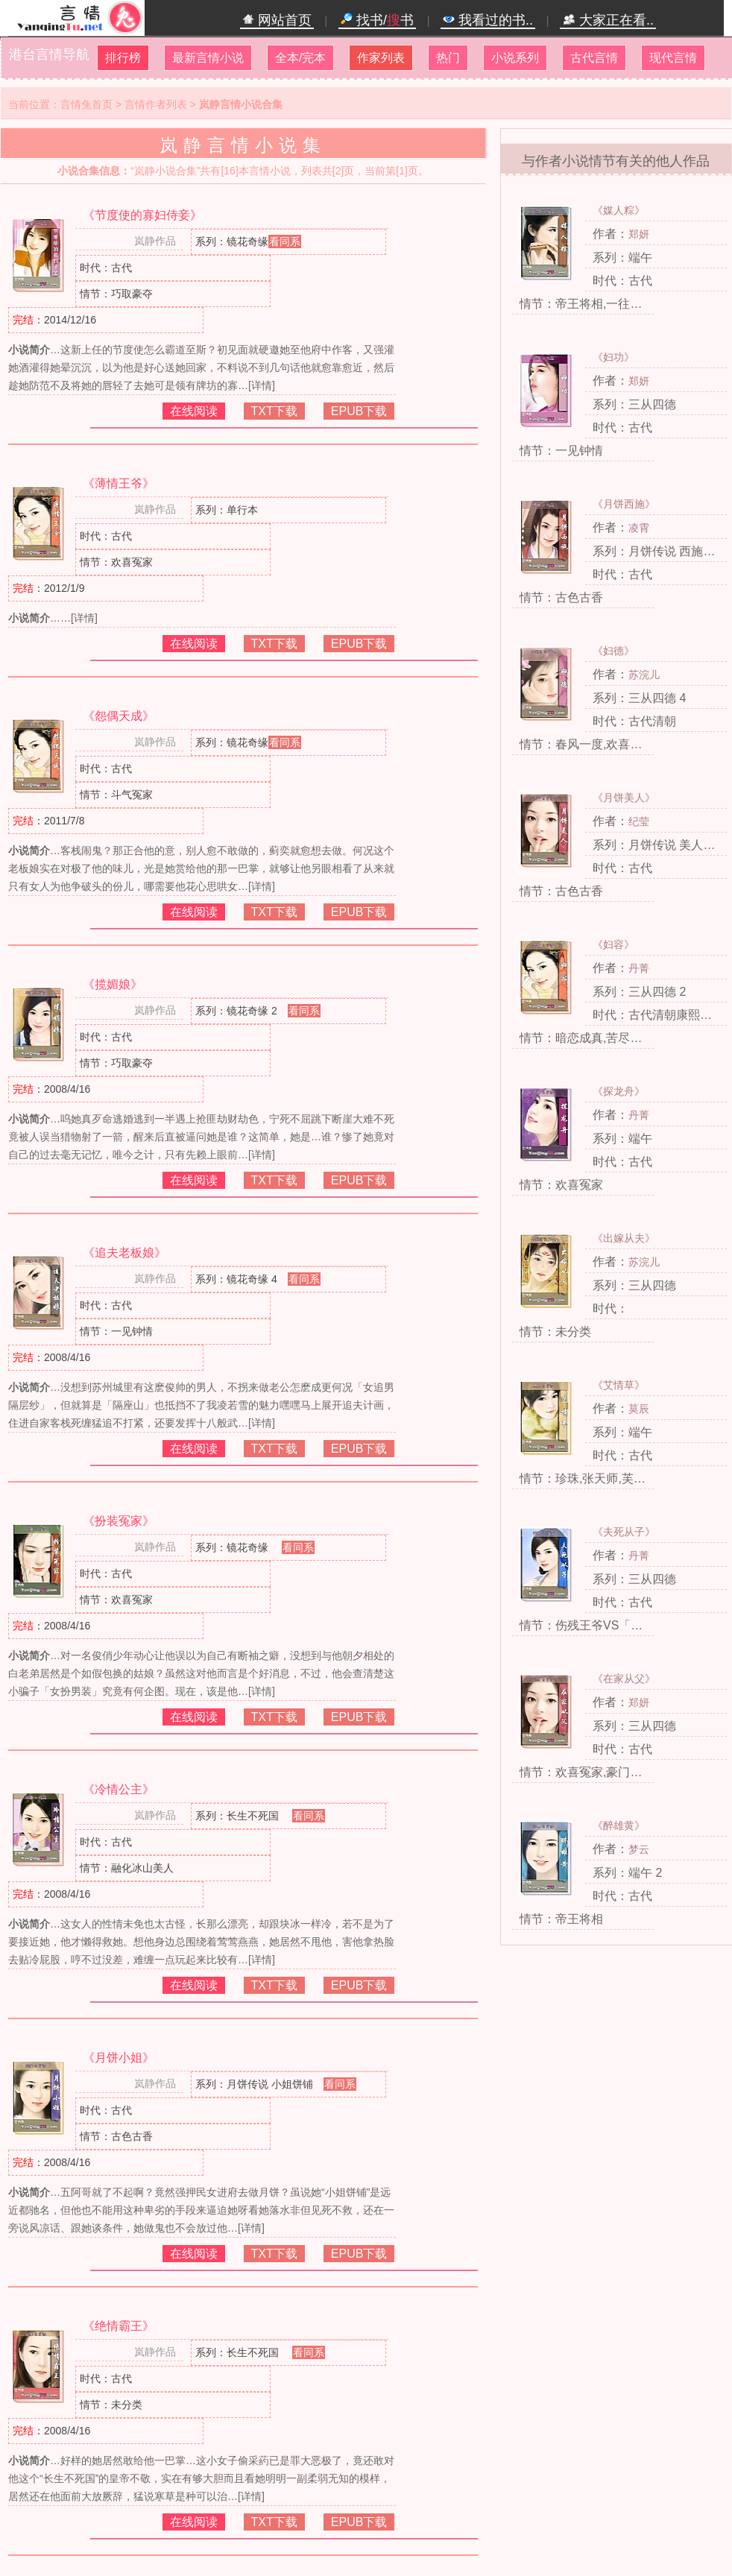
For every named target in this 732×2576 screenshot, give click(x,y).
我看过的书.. (488, 20)
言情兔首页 (86, 104)
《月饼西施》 (624, 504)
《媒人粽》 (619, 210)
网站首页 (277, 20)
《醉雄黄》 (619, 1825)
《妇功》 (613, 357)
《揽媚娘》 (112, 984)
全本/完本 (300, 57)
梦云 (638, 1849)
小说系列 (515, 57)
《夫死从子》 (624, 1532)
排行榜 (123, 57)
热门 (448, 57)
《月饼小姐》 (118, 2057)
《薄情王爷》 (118, 483)
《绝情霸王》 (118, 2326)
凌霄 (638, 528)
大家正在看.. (608, 20)
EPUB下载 (359, 411)
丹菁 (638, 968)
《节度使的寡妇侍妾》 (142, 215)
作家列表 (381, 57)
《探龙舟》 (619, 1091)
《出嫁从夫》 (624, 1238)
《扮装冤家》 (118, 1521)
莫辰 (638, 1409)
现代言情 (673, 57)
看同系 (284, 241)
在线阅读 (194, 411)
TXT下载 (274, 411)
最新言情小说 (208, 57)
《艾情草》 (619, 1385)
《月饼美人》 (624, 798)
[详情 (260, 385)
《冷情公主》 (118, 1789)
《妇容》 (613, 944)
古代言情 (594, 57)
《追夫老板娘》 (124, 1252)
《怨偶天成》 (118, 716)
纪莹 (638, 821)
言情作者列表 (155, 104)
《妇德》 (613, 651)
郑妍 (638, 234)
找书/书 (377, 20)
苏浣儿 (644, 675)
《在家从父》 (624, 1679)
